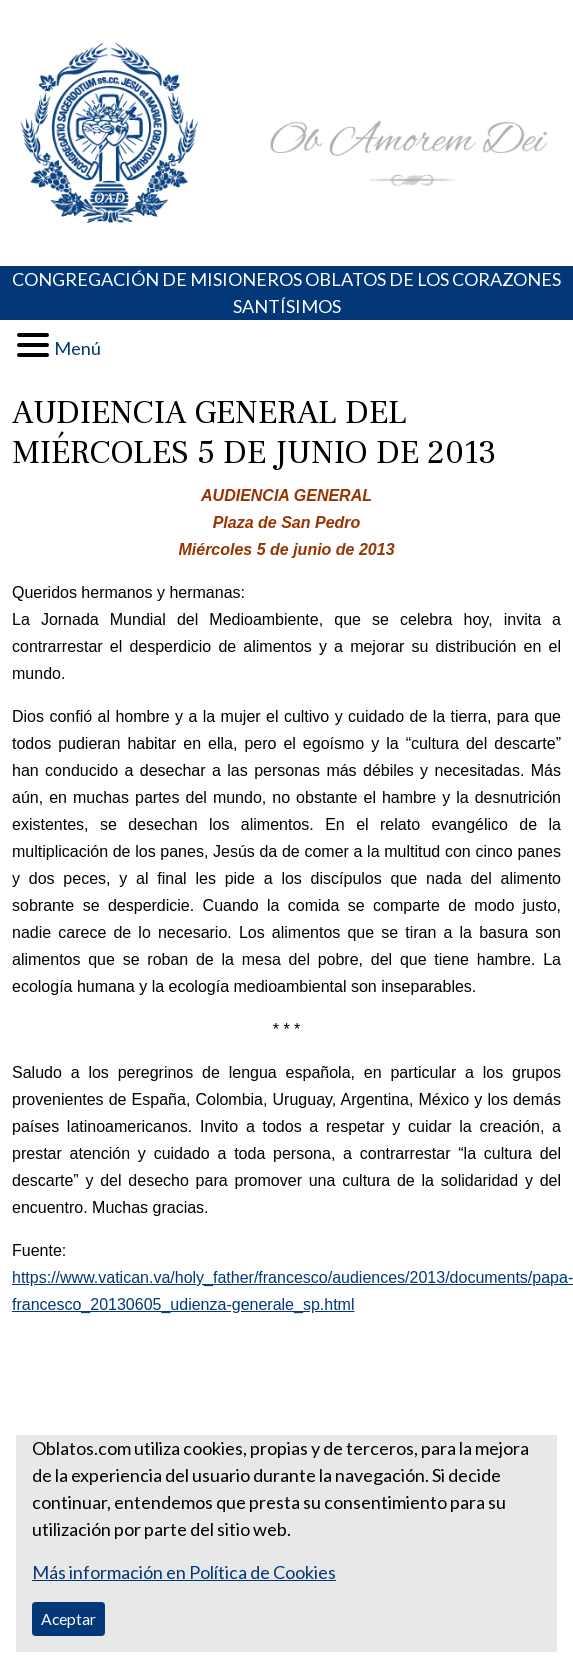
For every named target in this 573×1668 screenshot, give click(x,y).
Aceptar (68, 1618)
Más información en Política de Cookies (184, 1572)
